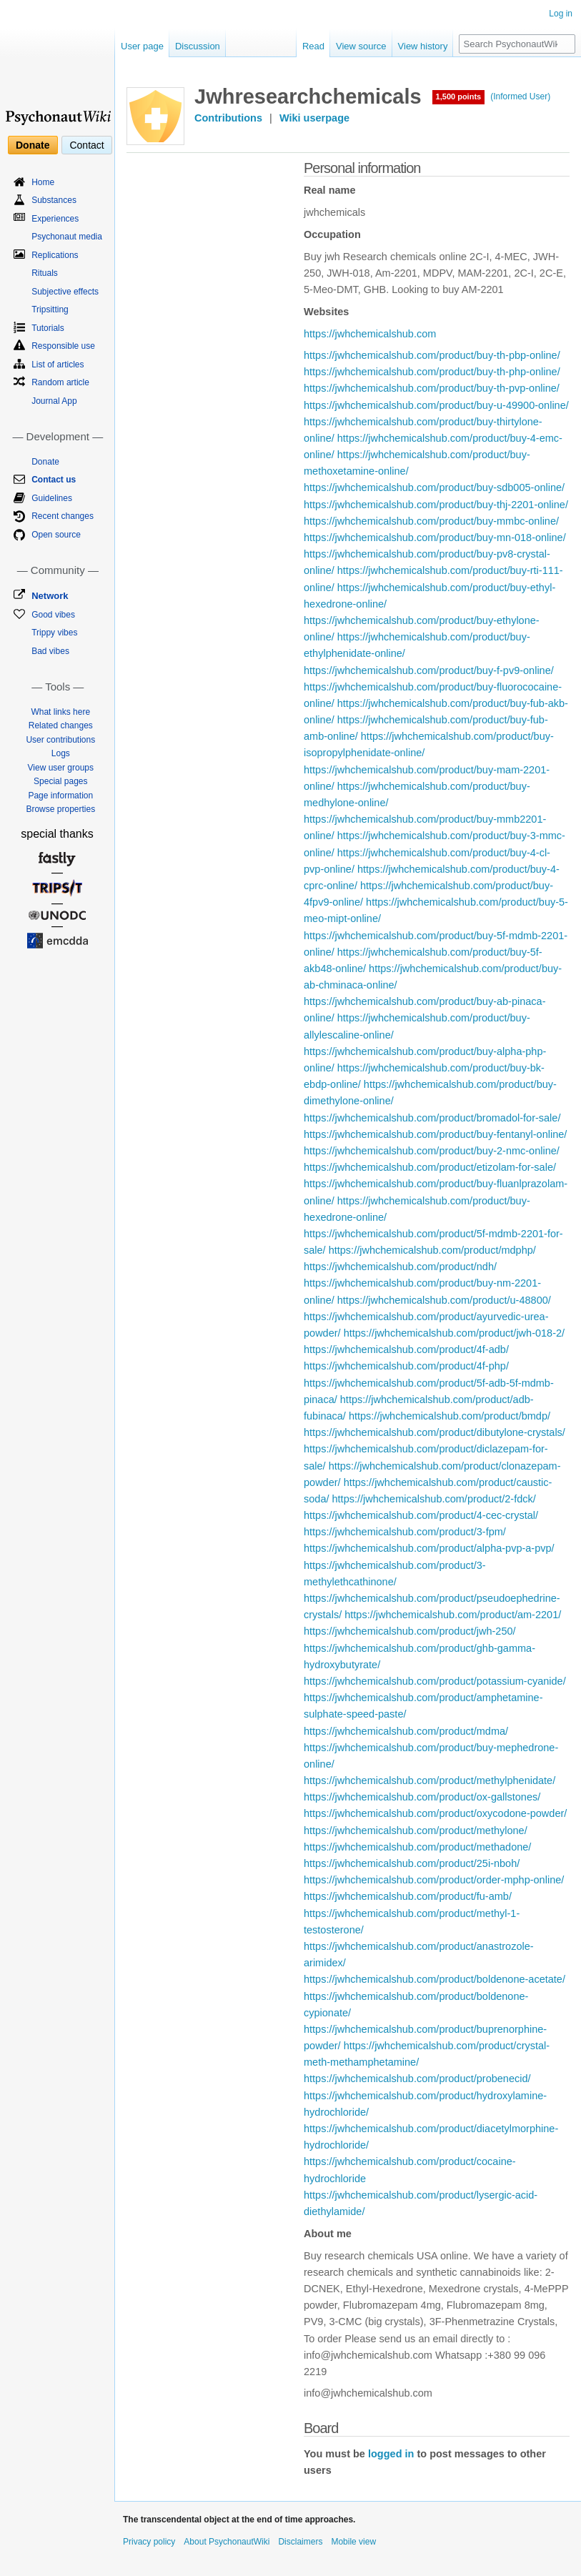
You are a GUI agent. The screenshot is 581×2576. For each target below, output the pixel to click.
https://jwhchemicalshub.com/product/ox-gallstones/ (422, 1797)
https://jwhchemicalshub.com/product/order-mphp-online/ (434, 1880)
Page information (60, 796)
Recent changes (62, 516)
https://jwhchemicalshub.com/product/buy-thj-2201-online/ (436, 504)
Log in (560, 14)
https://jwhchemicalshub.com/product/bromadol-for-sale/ (432, 1118)
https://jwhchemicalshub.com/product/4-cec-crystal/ (421, 1515)
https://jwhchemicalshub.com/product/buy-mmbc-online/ (431, 521)
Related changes (61, 725)
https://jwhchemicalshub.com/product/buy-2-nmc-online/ (432, 1150)
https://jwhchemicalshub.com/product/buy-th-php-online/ (432, 371)
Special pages (60, 781)
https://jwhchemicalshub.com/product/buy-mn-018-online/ (435, 537)
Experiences (55, 219)
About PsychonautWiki (226, 2542)
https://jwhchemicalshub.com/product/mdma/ (406, 1731)
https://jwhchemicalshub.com (370, 334)
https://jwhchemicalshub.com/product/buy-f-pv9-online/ (429, 670)
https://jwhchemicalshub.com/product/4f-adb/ (406, 1349)
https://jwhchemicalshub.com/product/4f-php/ (406, 1366)
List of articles (57, 365)
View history (423, 46)
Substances (53, 200)
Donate (32, 145)
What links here (60, 712)
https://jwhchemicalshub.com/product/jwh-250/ (410, 1631)
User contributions (60, 740)
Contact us (53, 480)
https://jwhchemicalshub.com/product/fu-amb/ (408, 1896)
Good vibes (53, 615)
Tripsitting (50, 309)
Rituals (44, 273)
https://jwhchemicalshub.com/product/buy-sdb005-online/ (434, 487)
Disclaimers (300, 2542)
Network (49, 595)
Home (42, 182)
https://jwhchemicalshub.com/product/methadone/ (417, 1847)
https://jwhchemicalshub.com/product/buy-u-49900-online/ (436, 405)
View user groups (61, 768)
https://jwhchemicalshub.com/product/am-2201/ (452, 1614)
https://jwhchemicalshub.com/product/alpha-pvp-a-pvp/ (429, 1548)
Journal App (53, 401)
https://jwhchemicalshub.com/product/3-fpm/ (405, 1531)
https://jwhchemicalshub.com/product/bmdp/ (449, 1416)
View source (361, 46)
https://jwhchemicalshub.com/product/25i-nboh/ (412, 1863)
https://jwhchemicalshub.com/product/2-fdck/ (434, 1499)
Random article (60, 382)
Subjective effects (65, 292)
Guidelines (51, 498)
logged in (391, 2453)
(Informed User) (520, 96)
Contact (86, 145)
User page (142, 46)
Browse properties (60, 809)
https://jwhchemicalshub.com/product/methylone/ (415, 1830)
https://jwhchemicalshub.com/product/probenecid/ (417, 2078)
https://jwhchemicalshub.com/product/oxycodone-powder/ (435, 1813)
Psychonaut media (66, 237)
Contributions (228, 118)
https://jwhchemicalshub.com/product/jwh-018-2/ (454, 1333)
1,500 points (459, 96)
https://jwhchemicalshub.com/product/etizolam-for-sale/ (430, 1167)
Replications (54, 255)
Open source (56, 535)
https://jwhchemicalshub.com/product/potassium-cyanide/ (435, 1681)
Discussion (197, 46)
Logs (60, 753)
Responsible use (63, 346)
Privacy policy (149, 2542)
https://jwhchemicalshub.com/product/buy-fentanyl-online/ (435, 1134)
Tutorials (47, 328)
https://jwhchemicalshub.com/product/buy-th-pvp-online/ (432, 388)
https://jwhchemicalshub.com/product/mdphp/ (432, 1250)
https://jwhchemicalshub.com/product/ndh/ (400, 1266)
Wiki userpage (314, 118)
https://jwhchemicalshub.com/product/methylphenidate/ (429, 1780)
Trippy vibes (54, 633)
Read (313, 46)
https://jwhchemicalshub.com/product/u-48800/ (444, 1300)
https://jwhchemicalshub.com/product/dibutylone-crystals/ (434, 1432)
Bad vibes (50, 651)
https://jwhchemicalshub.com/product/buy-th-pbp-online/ (432, 355)
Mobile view (353, 2542)
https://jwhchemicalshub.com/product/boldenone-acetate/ (434, 1979)
